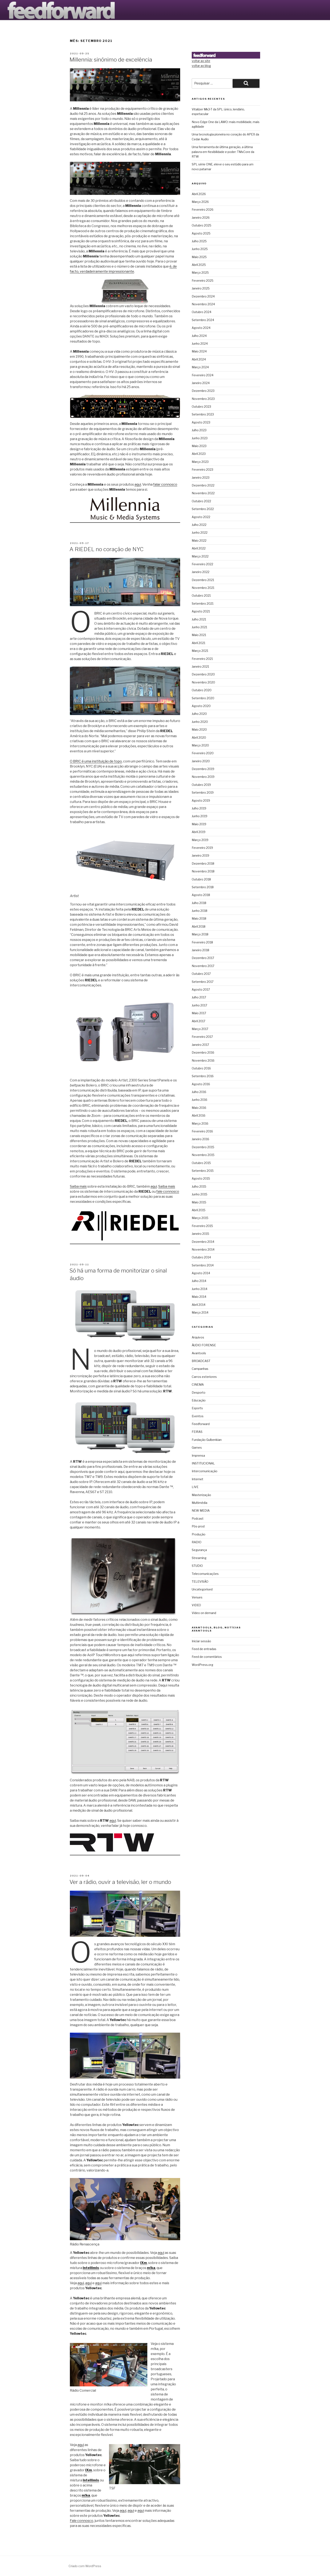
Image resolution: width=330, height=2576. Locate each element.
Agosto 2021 (201, 611)
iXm (143, 2263)
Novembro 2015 (203, 1155)
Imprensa (198, 1455)
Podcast (198, 1518)
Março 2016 (200, 1123)
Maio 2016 (199, 1107)
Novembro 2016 (203, 1060)
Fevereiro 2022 (202, 564)
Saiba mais (78, 1186)
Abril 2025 (199, 265)
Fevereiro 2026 (202, 209)
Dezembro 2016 (203, 1052)
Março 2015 (200, 1218)
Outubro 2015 (201, 1163)
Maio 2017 (199, 1013)
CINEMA (198, 1384)
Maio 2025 (199, 257)
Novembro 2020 (203, 682)
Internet (197, 1479)
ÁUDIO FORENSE (204, 1345)
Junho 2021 (199, 627)
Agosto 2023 (201, 422)
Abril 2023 (199, 453)
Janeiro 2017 (200, 1044)
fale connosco (167, 1192)
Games (197, 1447)
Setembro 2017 (202, 981)
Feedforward (201, 1424)
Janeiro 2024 (201, 383)
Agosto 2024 (201, 328)
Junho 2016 (199, 1099)
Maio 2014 (199, 1296)
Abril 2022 (199, 548)
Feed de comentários (207, 1656)
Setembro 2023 (203, 414)
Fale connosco (81, 2521)
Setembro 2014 (203, 1265)
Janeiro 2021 (200, 666)
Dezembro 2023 (203, 390)
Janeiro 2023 (200, 477)
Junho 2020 (200, 721)
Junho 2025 (200, 249)
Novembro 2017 (203, 966)
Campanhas (200, 1368)
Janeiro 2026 (201, 217)
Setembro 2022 (203, 509)
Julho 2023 (199, 430)
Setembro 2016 (203, 1076)
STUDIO (197, 1565)
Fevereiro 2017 (202, 1036)
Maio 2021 (199, 635)
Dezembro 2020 (203, 674)
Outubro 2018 (201, 879)
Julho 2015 (199, 1186)
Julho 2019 (199, 808)
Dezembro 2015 (203, 1147)
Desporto (198, 1392)
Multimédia (199, 1502)
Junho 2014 (199, 1289)
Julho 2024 (199, 336)
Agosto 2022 (201, 517)
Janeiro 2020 (201, 761)
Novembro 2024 (203, 304)
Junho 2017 (199, 1005)
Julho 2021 (199, 619)
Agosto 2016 (201, 1084)
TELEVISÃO (200, 1581)
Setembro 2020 (203, 698)
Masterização (201, 1495)
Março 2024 (200, 367)
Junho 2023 (200, 438)
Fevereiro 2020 (203, 753)
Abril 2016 (198, 1115)
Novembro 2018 (203, 871)
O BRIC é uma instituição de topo (96, 761)
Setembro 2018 (203, 887)
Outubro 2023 (201, 406)
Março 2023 (200, 461)
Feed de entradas (204, 1649)
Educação (199, 1400)
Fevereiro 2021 (202, 658)
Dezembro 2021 (203, 580)
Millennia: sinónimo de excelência (110, 59)
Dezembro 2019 (203, 769)
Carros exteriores (204, 1376)
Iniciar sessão (201, 1641)
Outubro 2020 (202, 690)
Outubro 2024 (201, 312)
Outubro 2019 (201, 784)
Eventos (198, 1416)
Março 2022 (200, 556)
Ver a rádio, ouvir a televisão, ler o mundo (120, 1882)
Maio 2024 (199, 351)
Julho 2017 (199, 997)
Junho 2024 (200, 343)
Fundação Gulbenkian (207, 1439)
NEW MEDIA (201, 1510)
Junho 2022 (200, 532)
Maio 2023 (199, 446)
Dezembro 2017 (203, 958)
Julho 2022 (199, 524)
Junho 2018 (199, 910)
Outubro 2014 (201, 1257)
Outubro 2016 (201, 1068)
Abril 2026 (199, 194)
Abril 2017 (198, 1021)
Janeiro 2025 (201, 288)
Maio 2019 (199, 824)
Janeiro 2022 (200, 572)
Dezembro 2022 (203, 485)
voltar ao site (201, 61)
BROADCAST (201, 1361)
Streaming (199, 1558)
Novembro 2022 (203, 493)
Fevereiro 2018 (202, 942)
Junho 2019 (199, 816)
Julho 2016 (199, 1092)
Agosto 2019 (201, 800)
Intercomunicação (204, 1471)
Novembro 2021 (203, 587)
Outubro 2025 (201, 225)
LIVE (195, 1487)
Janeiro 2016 (200, 1139)
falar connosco (165, 484)
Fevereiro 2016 (202, 1131)
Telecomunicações (205, 1573)
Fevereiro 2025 (202, 280)
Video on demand (204, 1613)
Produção (198, 1534)
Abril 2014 (198, 1304)
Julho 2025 (199, 241)
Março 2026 (200, 202)
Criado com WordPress (85, 2566)
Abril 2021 (198, 643)
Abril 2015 (198, 1210)
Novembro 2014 (203, 1249)
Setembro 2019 (203, 792)
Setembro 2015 (203, 1170)
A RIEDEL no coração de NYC (106, 549)
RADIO (196, 1542)
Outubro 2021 (201, 595)
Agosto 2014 (201, 1273)
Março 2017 (200, 1029)
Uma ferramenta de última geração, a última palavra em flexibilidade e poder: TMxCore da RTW (223, 151)
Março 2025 (200, 272)
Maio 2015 (199, 1202)
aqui (137, 484)
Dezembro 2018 (203, 863)
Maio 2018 (199, 918)
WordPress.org (202, 1664)
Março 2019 (200, 840)
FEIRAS (197, 1431)
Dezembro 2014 (203, 1241)
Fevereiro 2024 (202, 375)
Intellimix (91, 2268)
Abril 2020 (199, 737)
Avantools (199, 1353)
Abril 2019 (198, 832)
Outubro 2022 (201, 501)
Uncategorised (202, 1589)
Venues (197, 1597)
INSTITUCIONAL (203, 1463)
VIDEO (196, 1605)
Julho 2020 (199, 713)
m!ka (151, 2268)
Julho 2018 (199, 903)
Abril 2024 (199, 359)
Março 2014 (200, 1312)
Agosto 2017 (201, 989)
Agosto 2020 (201, 706)
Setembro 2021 (202, 603)
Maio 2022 (199, 540)
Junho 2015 (199, 1194)
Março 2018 (200, 934)
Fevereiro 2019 (202, 847)
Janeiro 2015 (200, 1233)
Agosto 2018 (201, 895)
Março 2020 (200, 745)
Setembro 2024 (203, 320)
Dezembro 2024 (203, 296)
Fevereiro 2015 (202, 1226)
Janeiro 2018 (200, 950)
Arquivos (198, 1337)
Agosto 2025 (201, 233)
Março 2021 (200, 650)
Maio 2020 (199, 729)
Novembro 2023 (203, 399)
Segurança (199, 1550)
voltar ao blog (201, 65)
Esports (197, 1408)
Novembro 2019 (203, 776)
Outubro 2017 (201, 973)
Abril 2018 (198, 926)
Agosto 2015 (201, 1178)
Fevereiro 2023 (202, 469)
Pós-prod (198, 1526)
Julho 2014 (199, 1281)
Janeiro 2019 (200, 855)
